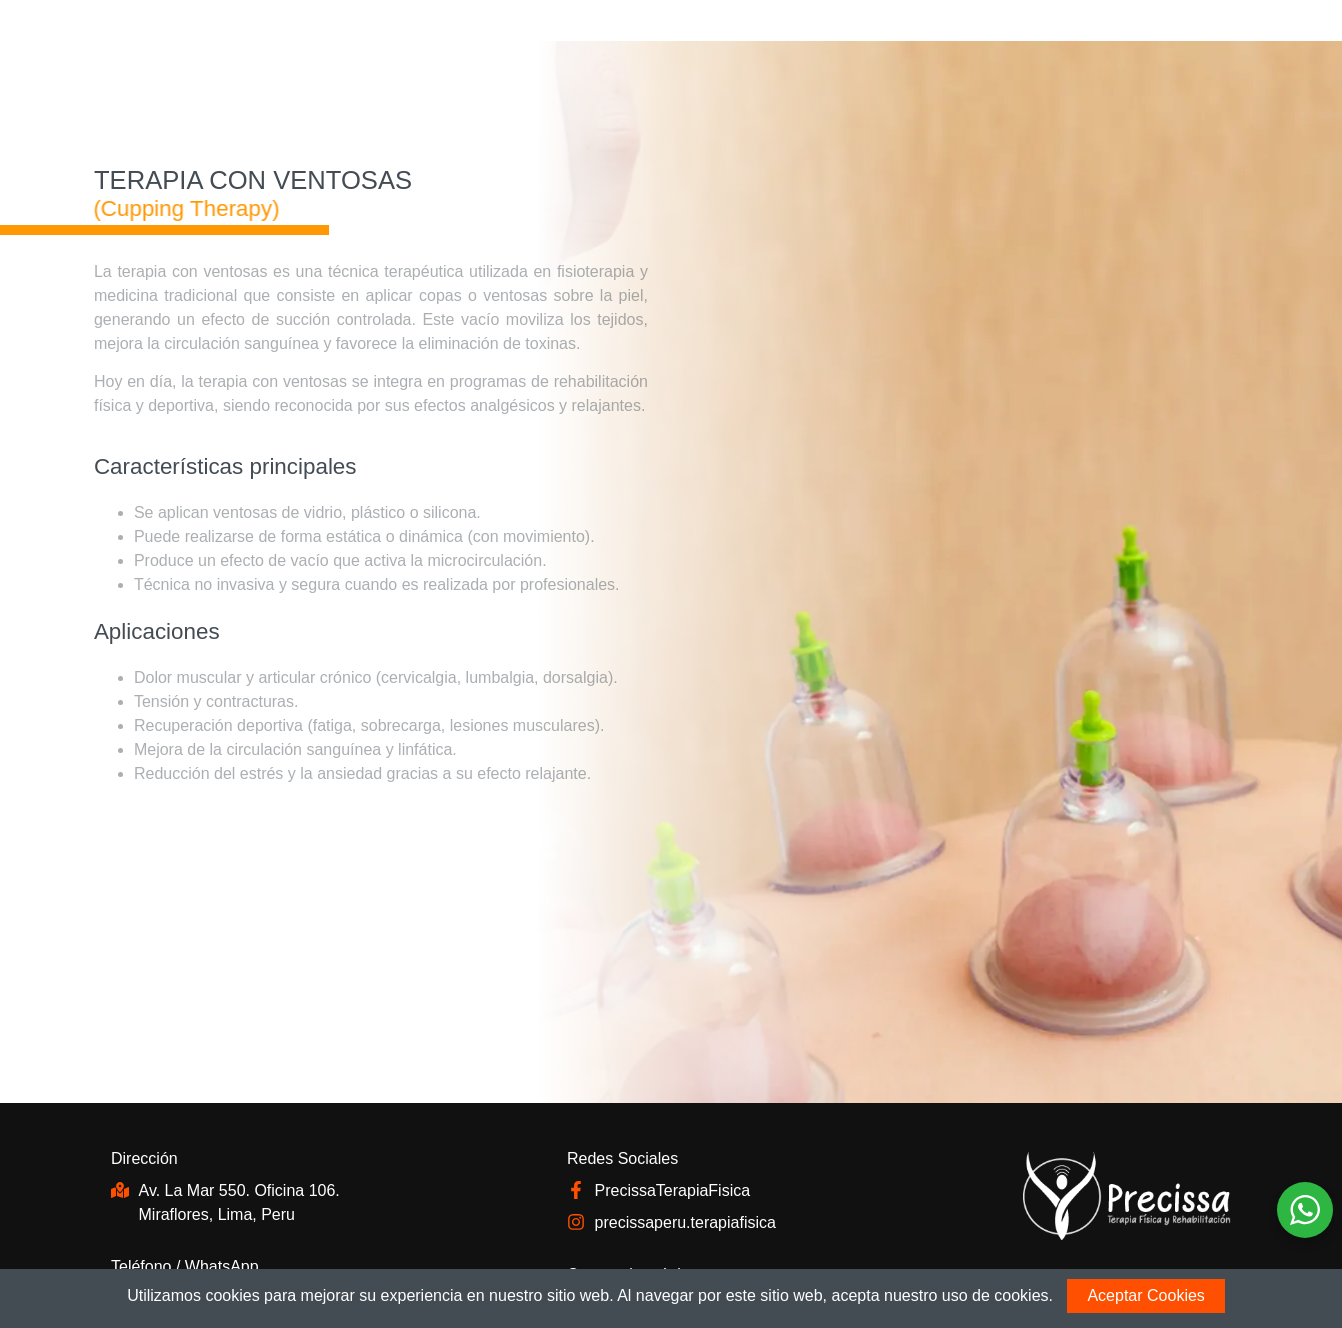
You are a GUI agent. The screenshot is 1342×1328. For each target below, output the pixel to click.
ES (1222, 36)
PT (1197, 36)
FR (1171, 36)
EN (1146, 36)
